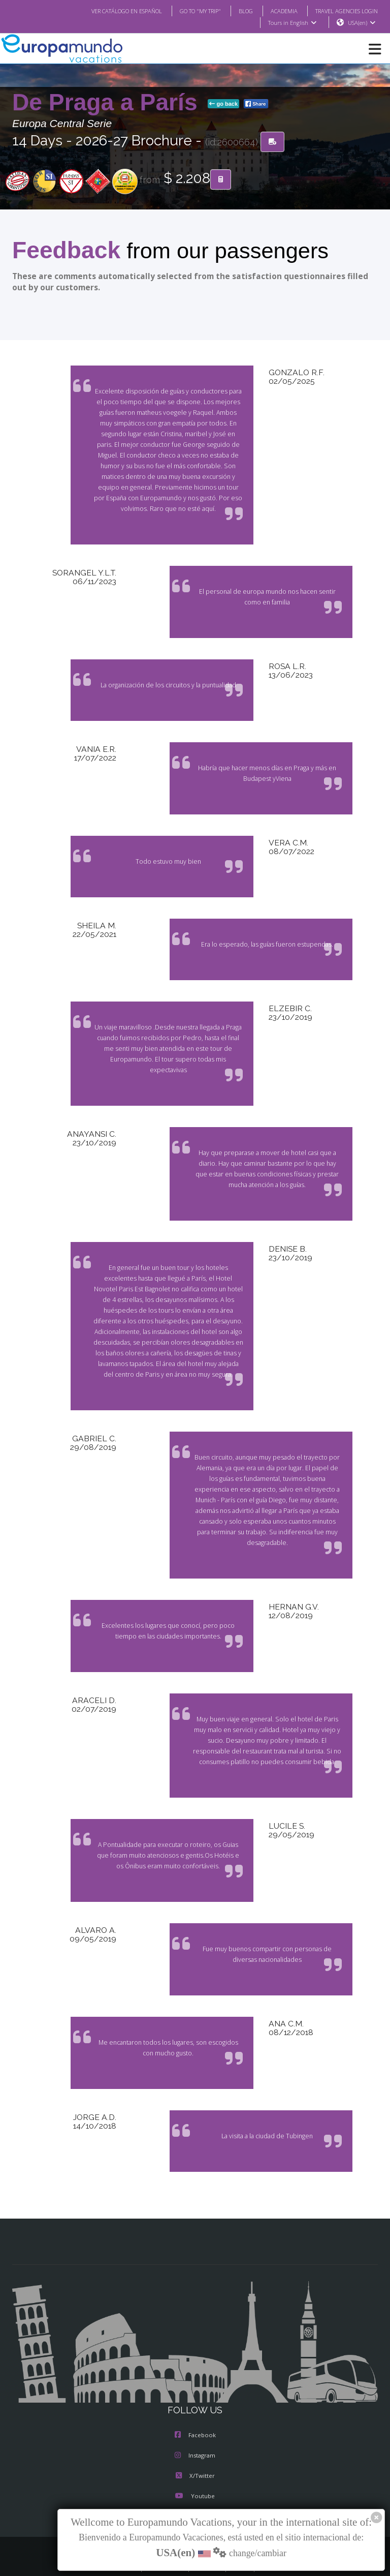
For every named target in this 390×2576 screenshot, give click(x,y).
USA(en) (362, 23)
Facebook (195, 2414)
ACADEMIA (275, 11)
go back (223, 104)
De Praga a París (108, 102)
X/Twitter (195, 2455)
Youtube (195, 2475)
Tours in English (292, 23)
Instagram (195, 2435)
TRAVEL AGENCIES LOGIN (343, 11)
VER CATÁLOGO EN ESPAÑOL (106, 11)
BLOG (235, 11)
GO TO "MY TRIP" (187, 11)
